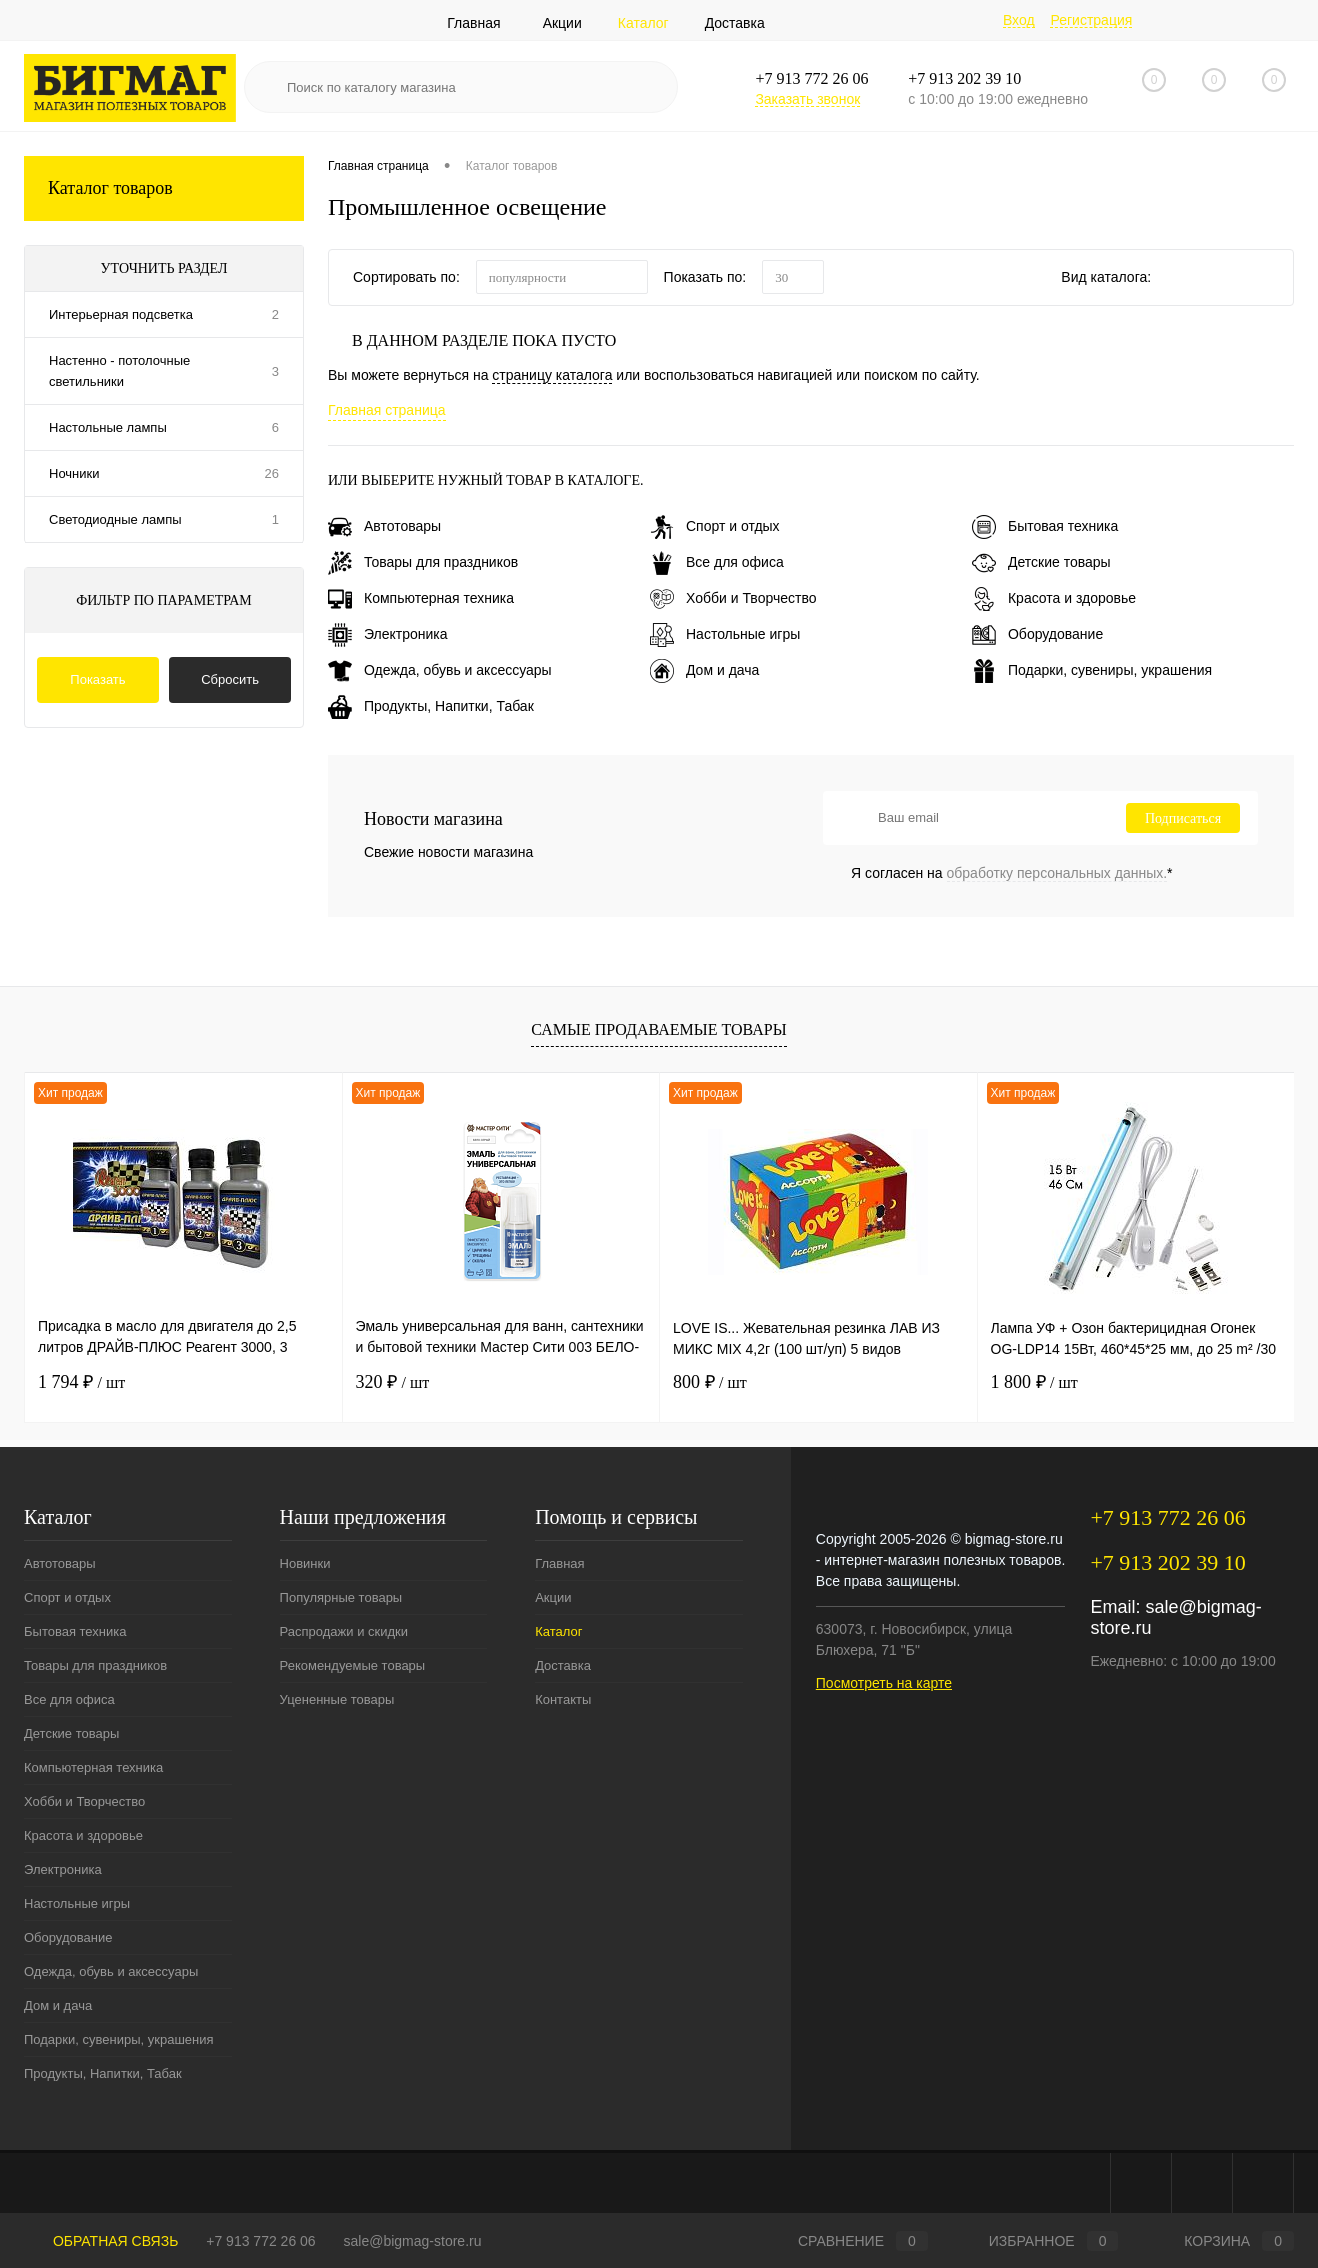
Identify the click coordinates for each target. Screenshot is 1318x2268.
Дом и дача (704, 670)
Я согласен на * (1012, 873)
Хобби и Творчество (733, 598)
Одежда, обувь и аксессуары (440, 670)
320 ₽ (393, 1382)
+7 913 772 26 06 (260, 2241)
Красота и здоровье (1054, 598)
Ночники (74, 473)
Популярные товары (341, 1597)
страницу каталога (552, 375)
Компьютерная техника (421, 598)
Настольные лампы (108, 427)
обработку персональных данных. (1057, 873)
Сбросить (230, 679)
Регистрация (1091, 20)
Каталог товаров (164, 188)
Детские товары (1041, 562)
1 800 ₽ (1034, 1382)
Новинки (305, 1563)
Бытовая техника (1045, 526)
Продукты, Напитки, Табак (431, 706)
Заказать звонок (807, 99)
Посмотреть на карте (884, 1683)
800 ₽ (710, 1382)
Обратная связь (101, 2241)
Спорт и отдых (715, 526)
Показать (97, 679)
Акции (562, 23)
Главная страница (387, 410)
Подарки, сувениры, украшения (1092, 670)
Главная (473, 23)
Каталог (643, 23)
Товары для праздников (423, 562)
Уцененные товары (337, 1699)
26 (272, 473)
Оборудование (1037, 634)
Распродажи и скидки (344, 1631)
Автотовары (384, 526)
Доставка (735, 23)
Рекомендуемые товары (353, 1665)
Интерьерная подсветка (121, 314)
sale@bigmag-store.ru (413, 2241)
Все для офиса (717, 562)
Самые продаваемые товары (658, 1029)
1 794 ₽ (81, 1382)
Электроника (388, 634)
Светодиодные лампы (115, 519)
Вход (1019, 20)
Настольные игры (725, 634)
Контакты (563, 1699)
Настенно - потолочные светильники (119, 371)
